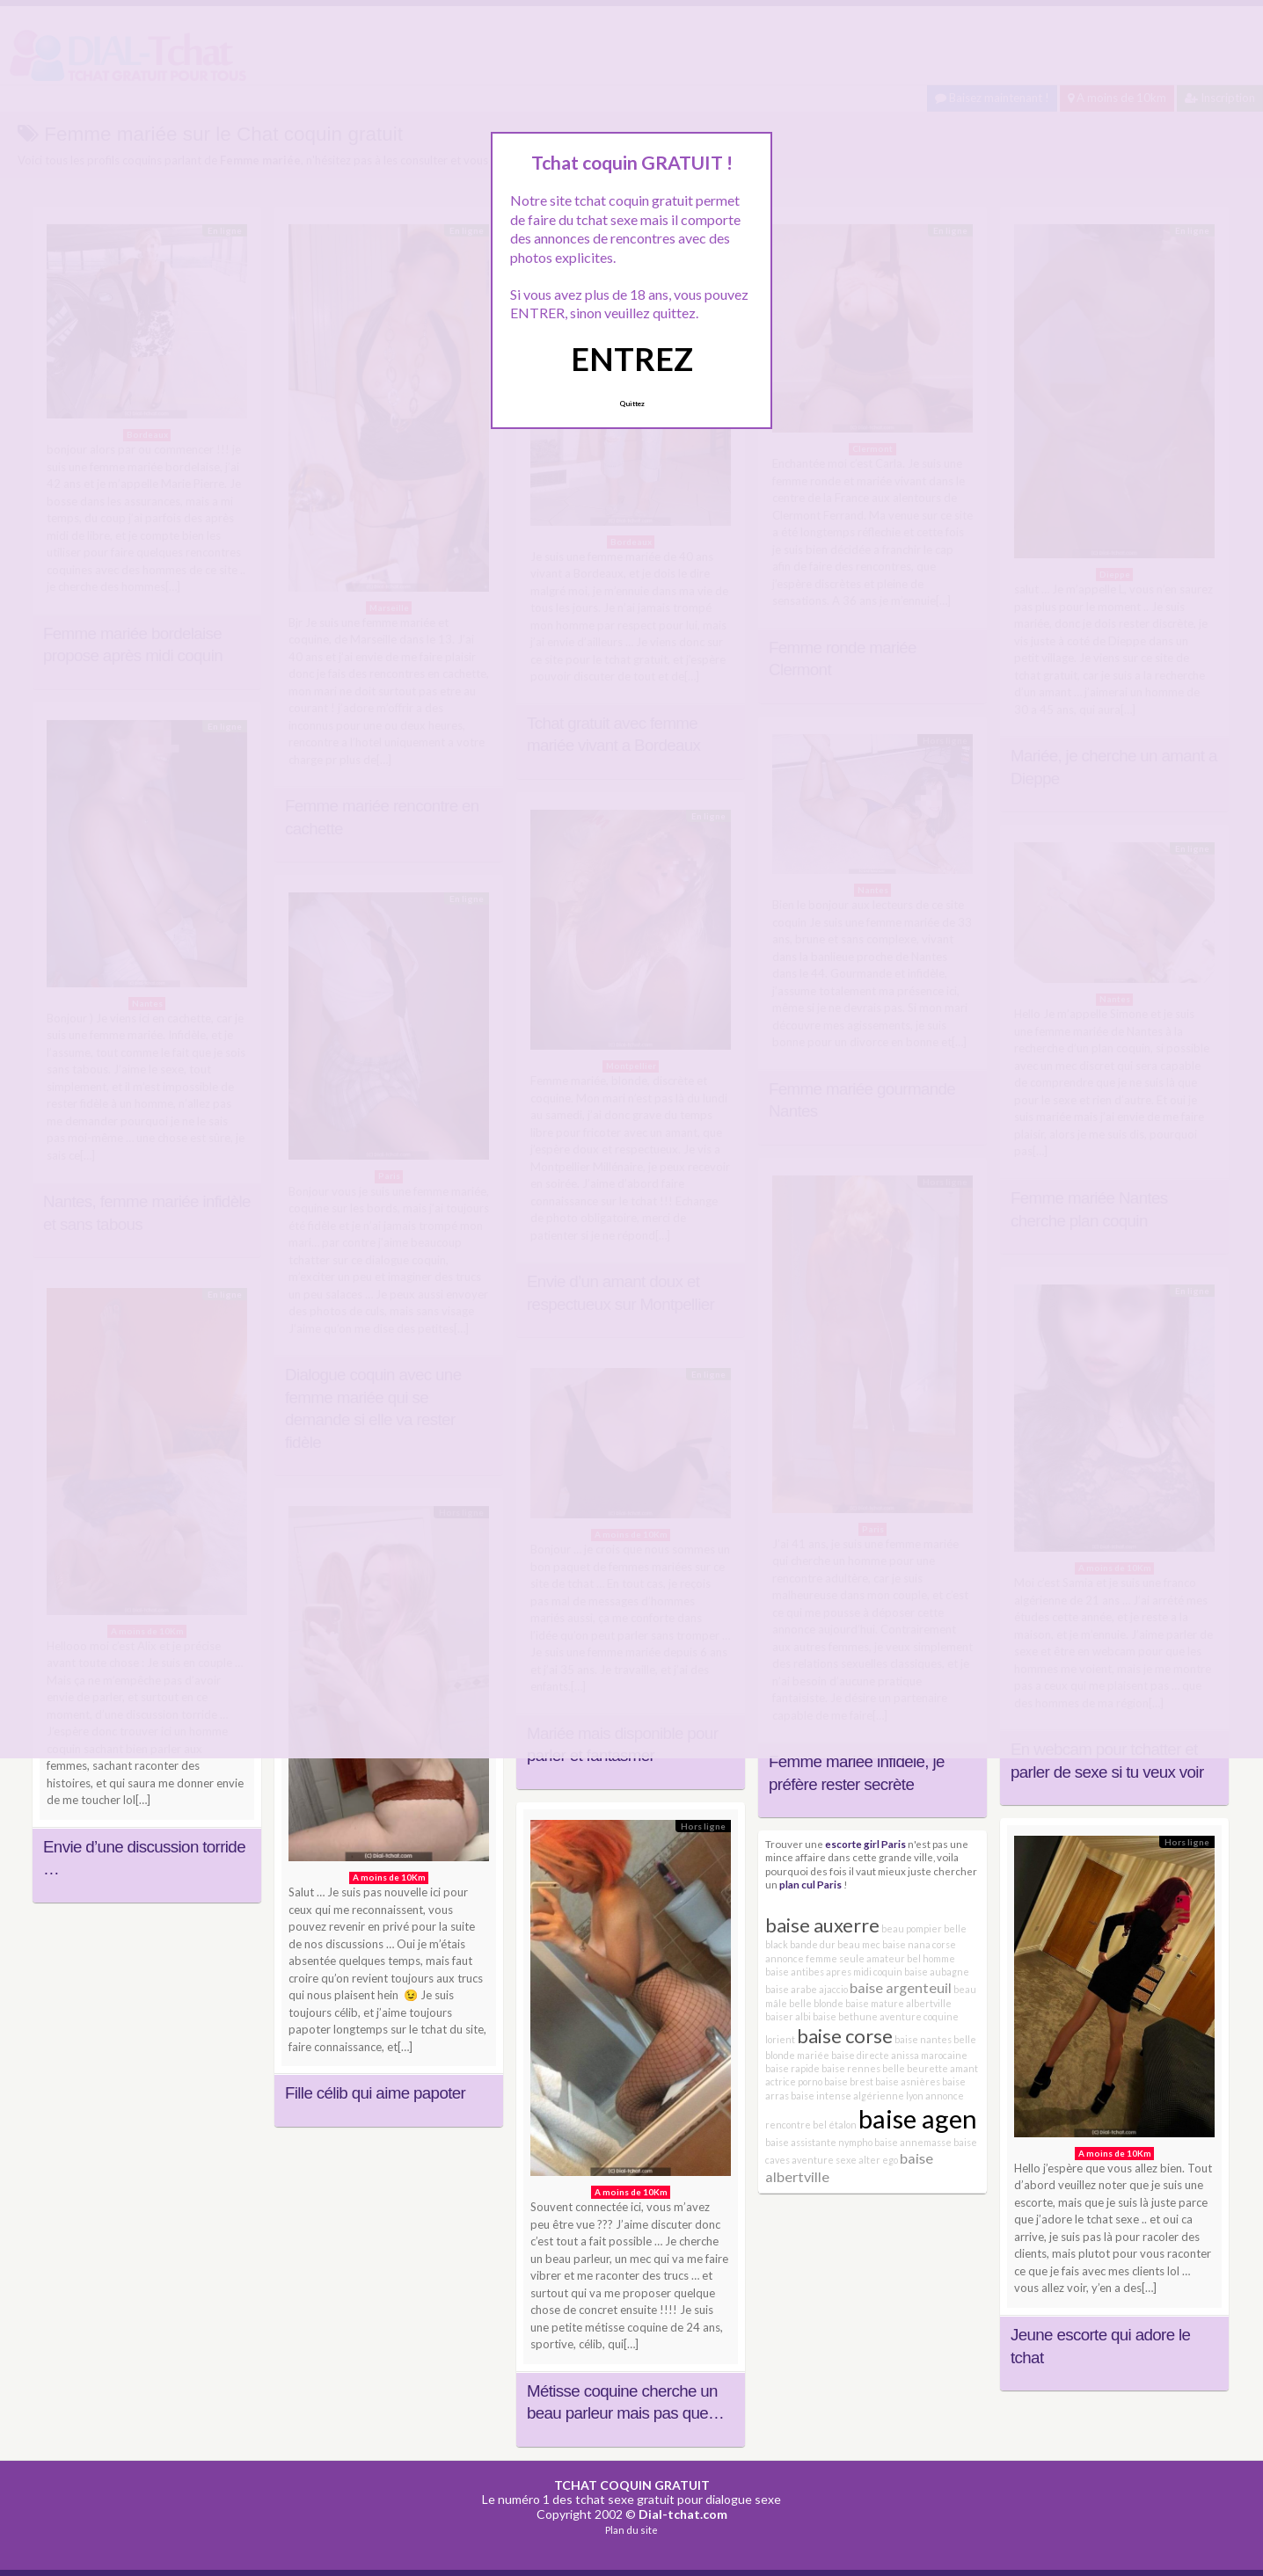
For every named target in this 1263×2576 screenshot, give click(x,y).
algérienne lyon (888, 2095)
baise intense (821, 2095)
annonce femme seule (815, 1958)
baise (777, 2142)
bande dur (813, 1944)
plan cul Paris (810, 1884)
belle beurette (915, 2068)
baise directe (860, 2055)
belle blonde (816, 2003)
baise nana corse (919, 1944)
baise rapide (792, 2068)
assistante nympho (831, 2142)
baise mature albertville (898, 2003)
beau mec (858, 1944)
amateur (885, 1958)
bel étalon (835, 2124)
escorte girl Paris (865, 1843)
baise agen (917, 2118)
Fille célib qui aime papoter (375, 2093)
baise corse (845, 2036)
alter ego (878, 2159)
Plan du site (631, 2530)
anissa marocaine (929, 2055)
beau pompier (911, 1928)
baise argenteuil (901, 1987)
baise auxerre (822, 1925)
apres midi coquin (864, 1971)
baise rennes (850, 2068)
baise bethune (845, 2016)
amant (964, 2068)
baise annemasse (913, 2142)
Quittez (632, 403)
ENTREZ (632, 358)
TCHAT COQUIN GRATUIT (632, 2485)
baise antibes (794, 1971)
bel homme (931, 1958)
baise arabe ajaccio (806, 1989)
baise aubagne (936, 1971)
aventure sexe (824, 2159)
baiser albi (788, 2016)
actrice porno (793, 2081)
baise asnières (907, 2081)
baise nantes (923, 2039)
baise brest (848, 2081)
